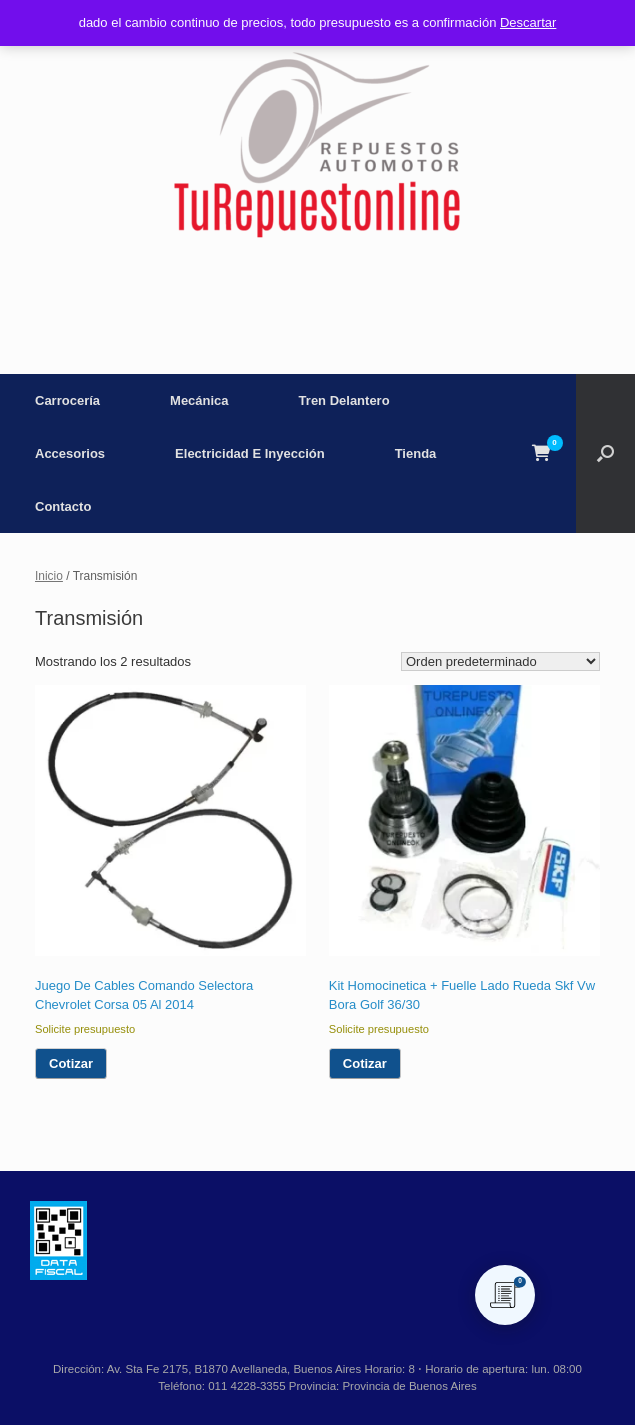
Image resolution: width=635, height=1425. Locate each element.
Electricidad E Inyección (250, 453)
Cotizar (71, 1063)
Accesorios (70, 453)
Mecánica (199, 400)
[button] (605, 453)
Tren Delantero (344, 400)
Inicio (49, 576)
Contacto (63, 506)
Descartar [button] (528, 22)
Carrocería (67, 400)
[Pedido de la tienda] (500, 661)
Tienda (416, 453)
